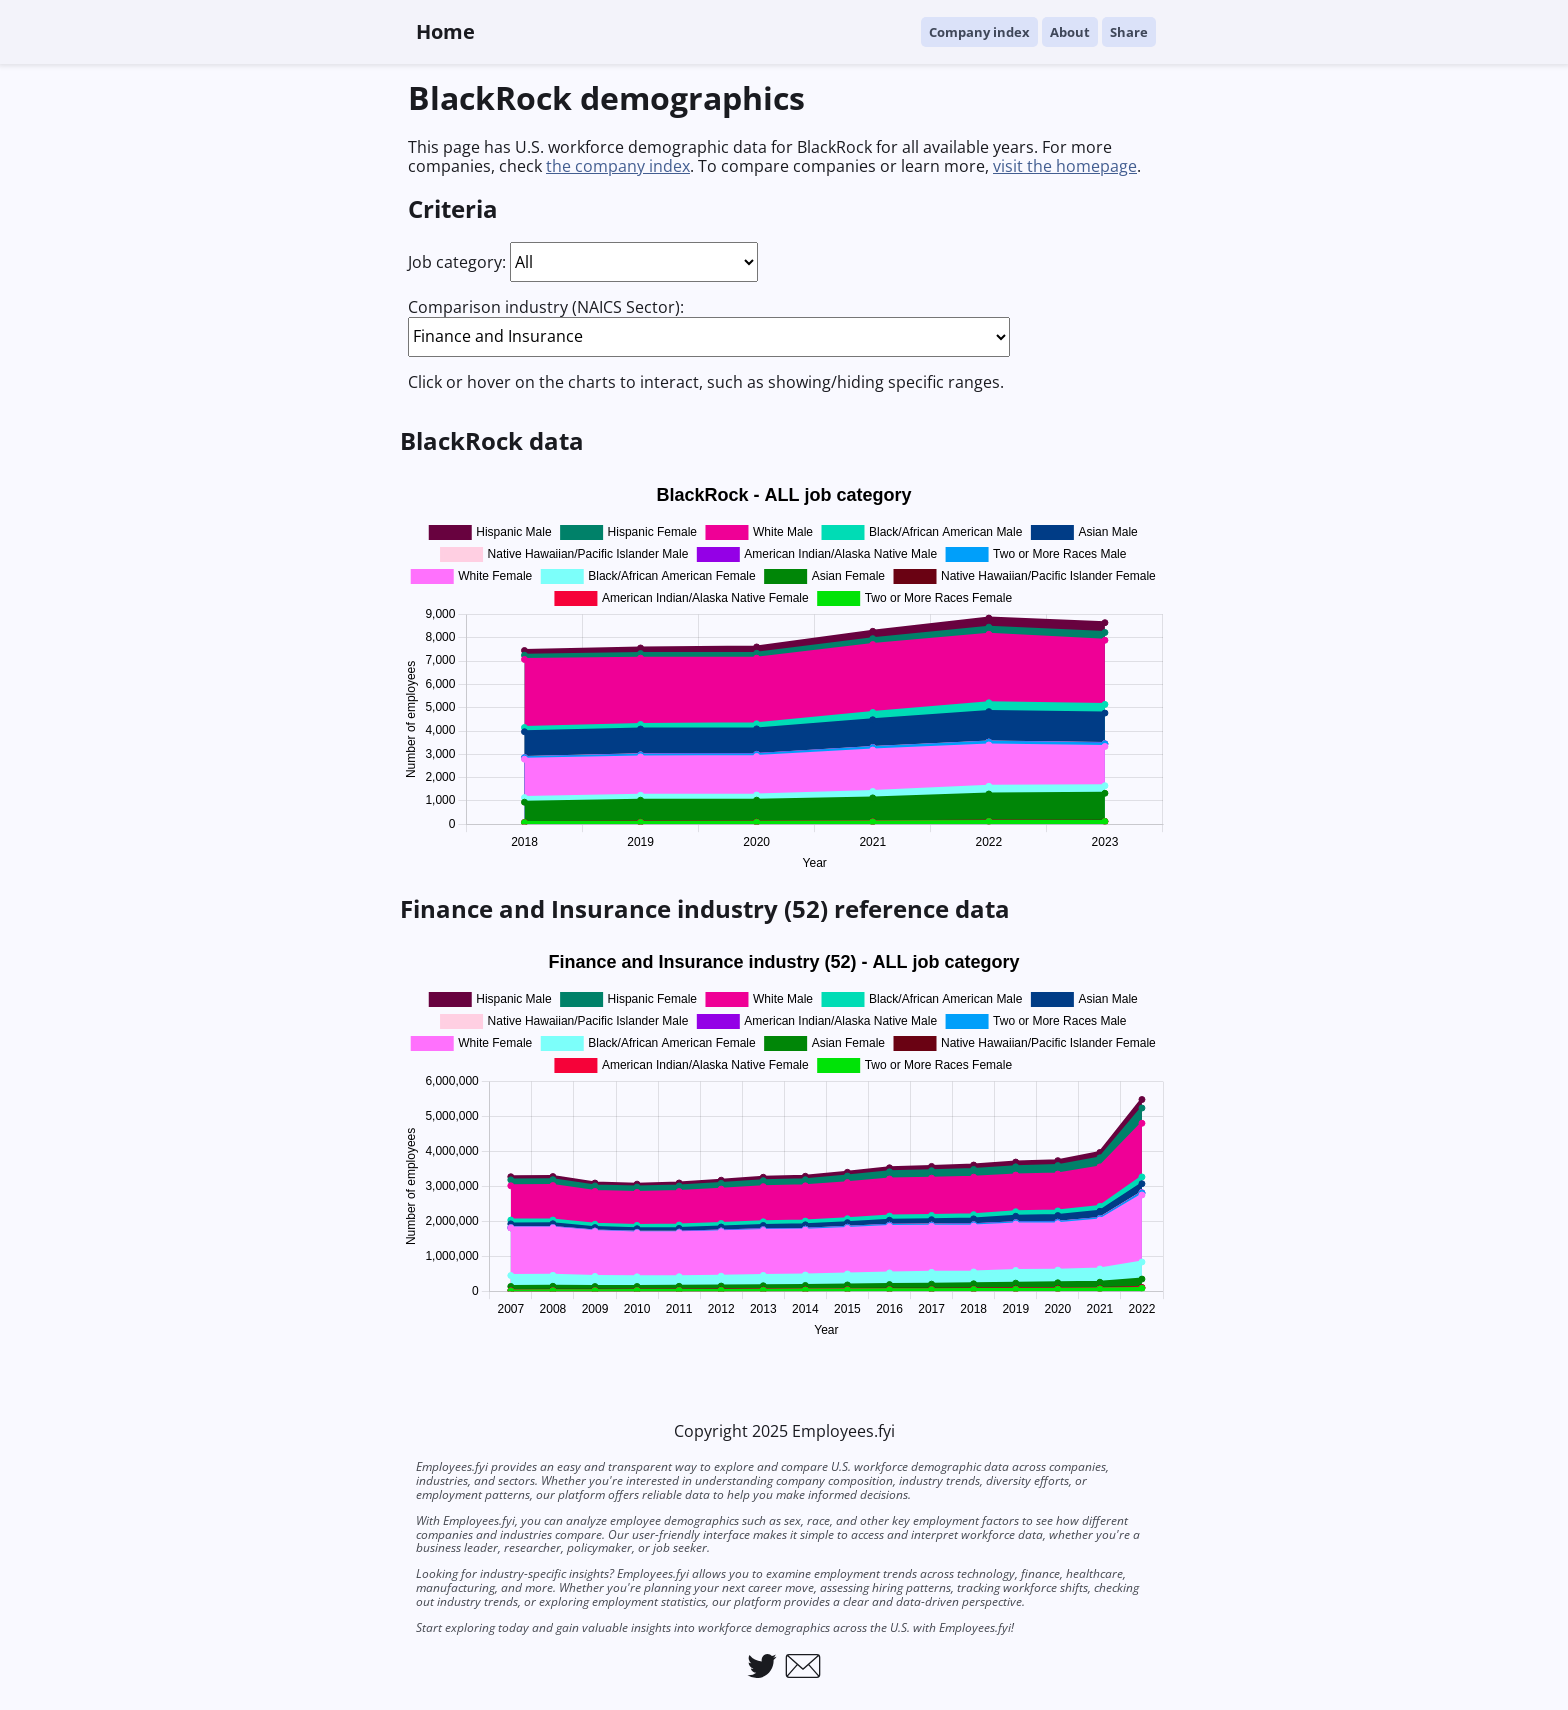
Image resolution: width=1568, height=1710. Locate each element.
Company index (979, 32)
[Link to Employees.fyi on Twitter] (762, 1666)
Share (1129, 32)
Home (445, 31)
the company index (618, 166)
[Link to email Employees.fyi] (803, 1666)
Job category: (457, 262)
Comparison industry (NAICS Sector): (546, 307)
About (1070, 32)
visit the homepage (1065, 166)
